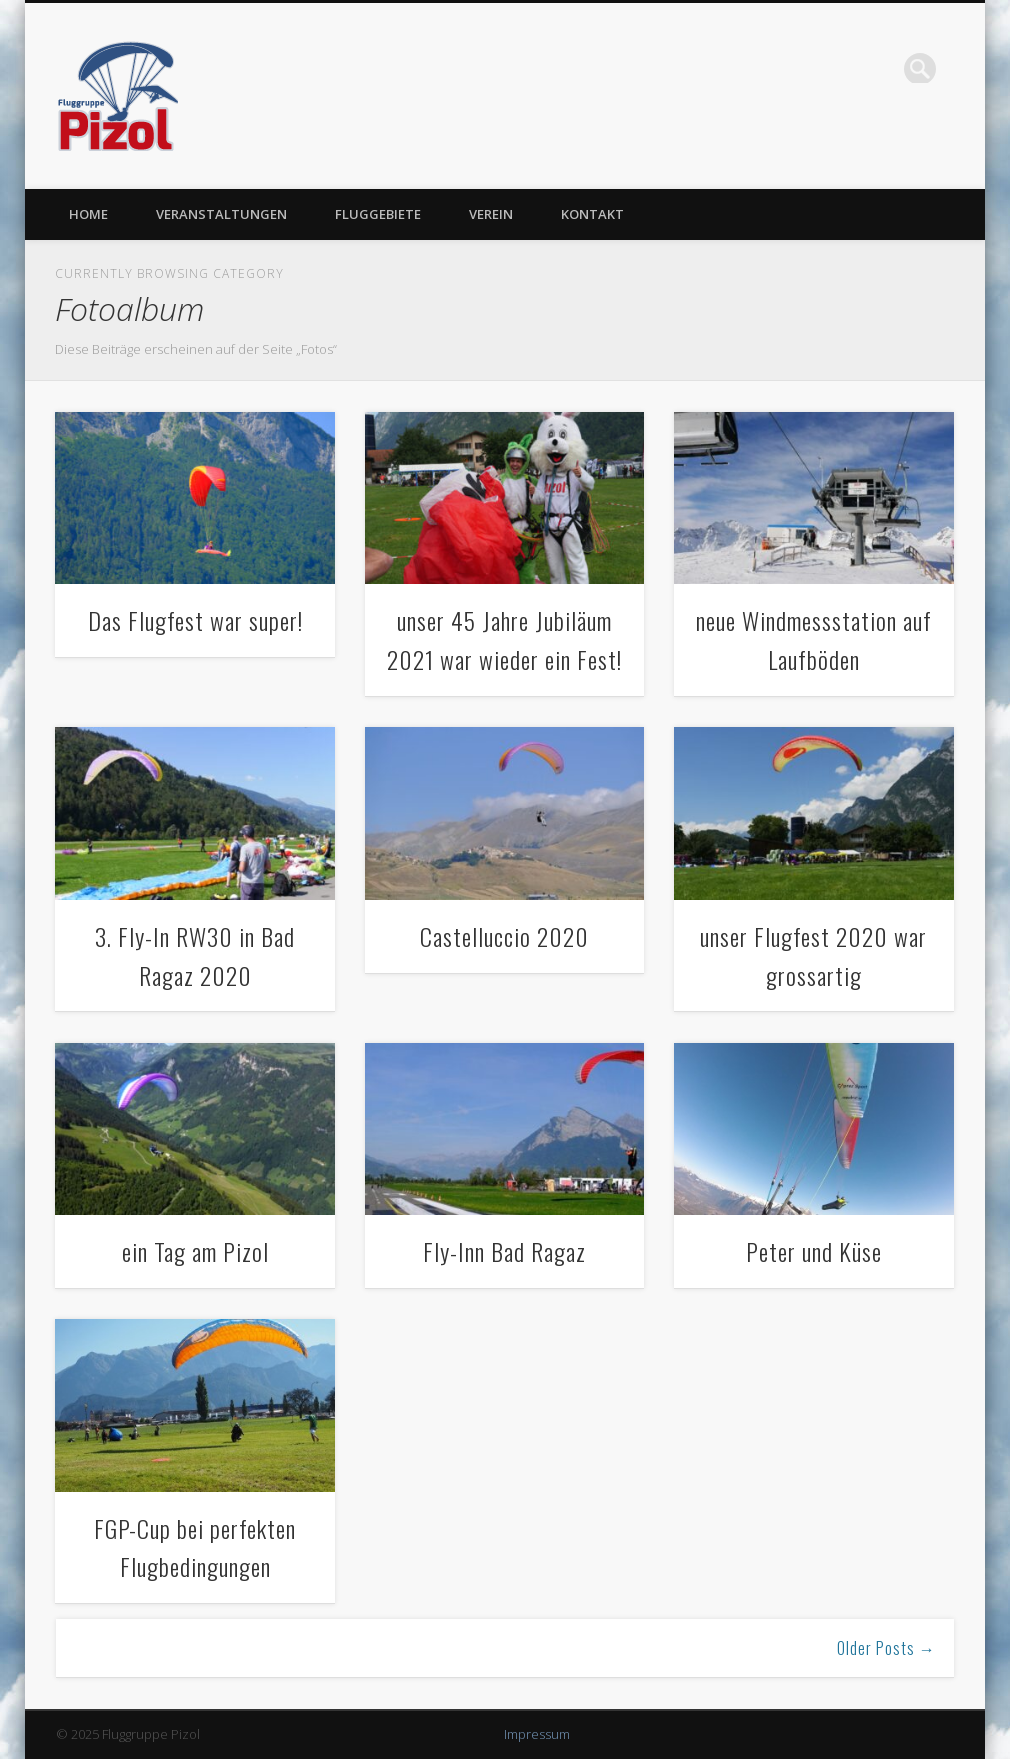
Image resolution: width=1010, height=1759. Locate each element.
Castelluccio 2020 (504, 936)
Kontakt (592, 214)
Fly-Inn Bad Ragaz (504, 1251)
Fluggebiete (378, 214)
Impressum (537, 1734)
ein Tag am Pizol (195, 1251)
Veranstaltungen (221, 214)
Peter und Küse (814, 1251)
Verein (491, 214)
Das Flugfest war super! (195, 620)
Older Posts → (886, 1648)
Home (88, 214)
